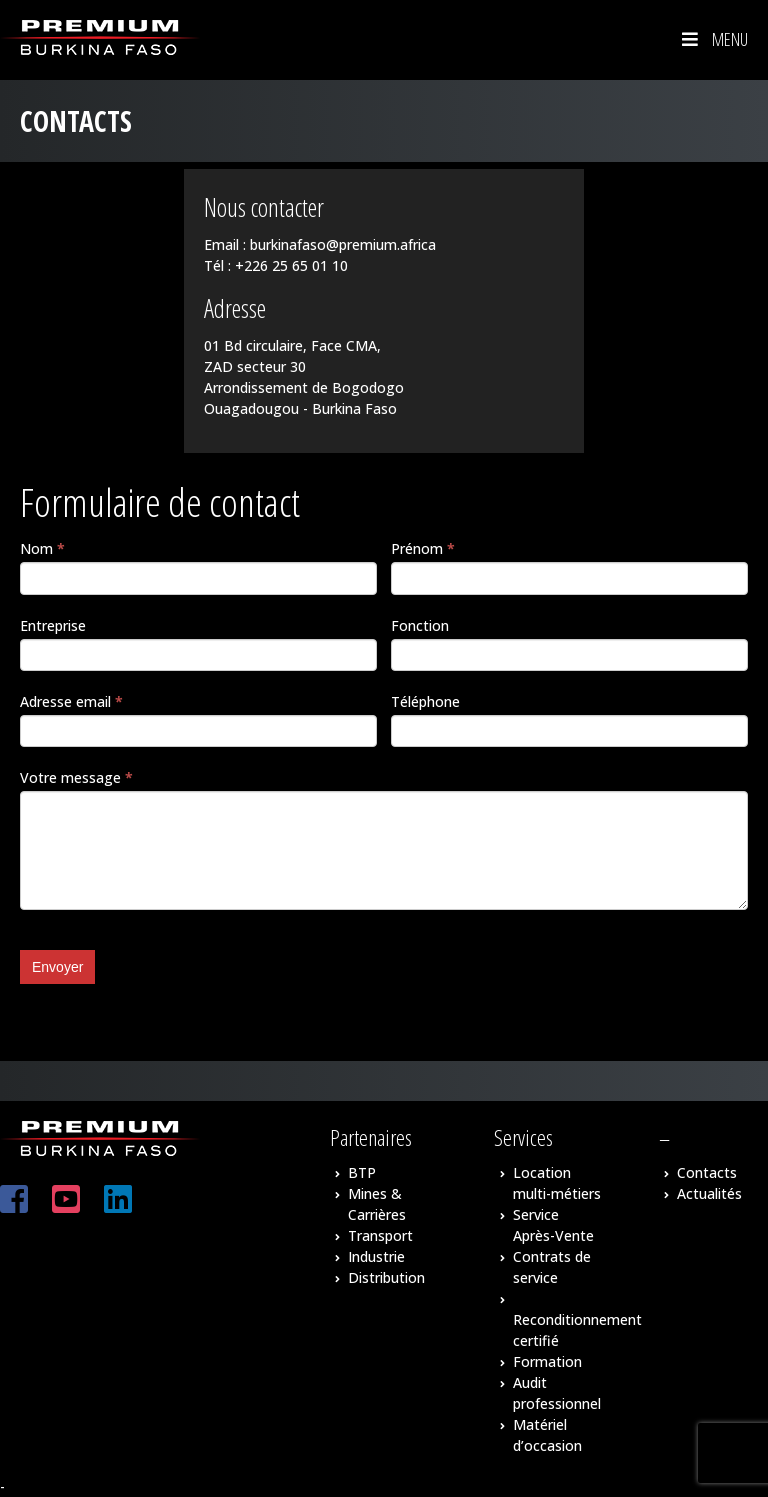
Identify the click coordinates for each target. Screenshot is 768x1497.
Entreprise (53, 625)
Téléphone (425, 701)
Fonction (420, 625)
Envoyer (57, 967)
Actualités (709, 1193)
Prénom (423, 548)
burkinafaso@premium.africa (343, 244)
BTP (362, 1172)
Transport (380, 1235)
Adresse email (71, 701)
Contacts (707, 1172)
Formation (547, 1361)
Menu (713, 39)
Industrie (376, 1256)
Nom (42, 548)
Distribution (386, 1277)
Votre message (76, 777)
